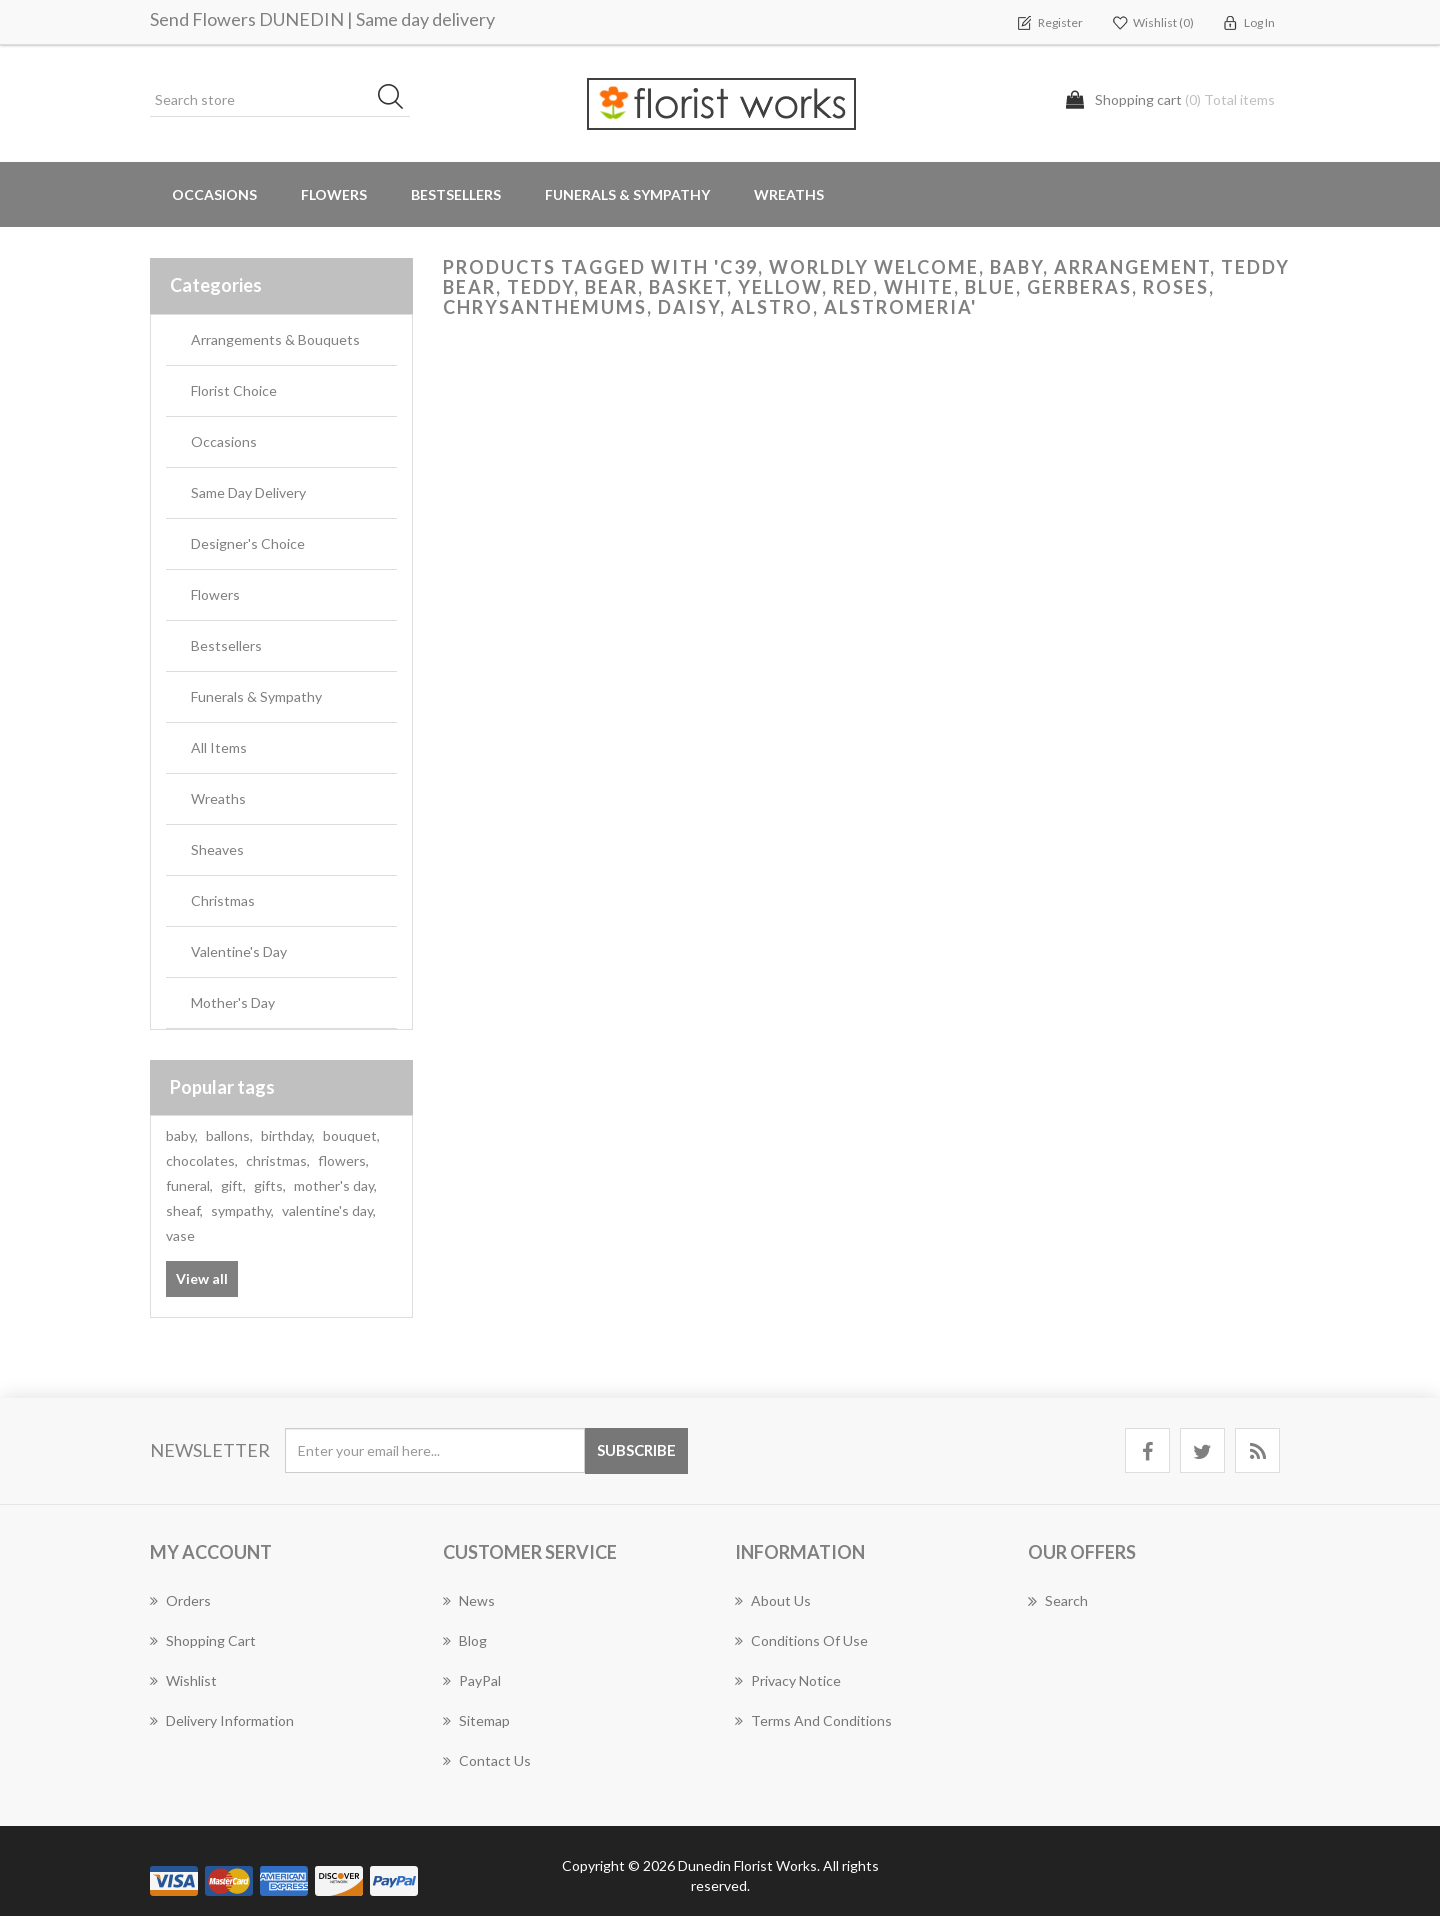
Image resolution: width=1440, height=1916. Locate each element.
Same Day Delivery (248, 492)
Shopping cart (203, 1640)
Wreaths (789, 194)
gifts (270, 1185)
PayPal (472, 1680)
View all (202, 1278)
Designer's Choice (248, 543)
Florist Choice (234, 390)
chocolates (202, 1160)
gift (233, 1185)
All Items (219, 747)
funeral (189, 1185)
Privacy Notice (788, 1680)
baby (182, 1135)
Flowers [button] (334, 194)
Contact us (487, 1760)
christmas (278, 1160)
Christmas (223, 900)
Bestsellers (456, 194)
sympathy (242, 1210)
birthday (288, 1135)
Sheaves (217, 849)
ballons (229, 1135)
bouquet (351, 1135)
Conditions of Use (801, 1640)
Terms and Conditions (813, 1720)
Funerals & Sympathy (627, 194)
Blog (465, 1640)
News (469, 1600)
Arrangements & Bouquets (275, 339)
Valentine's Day (239, 951)
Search (1058, 1601)
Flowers (215, 594)
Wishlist (183, 1680)
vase (180, 1235)
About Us (773, 1600)
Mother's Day (233, 1002)
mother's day (335, 1185)
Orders (180, 1600)
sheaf (184, 1210)
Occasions (224, 441)
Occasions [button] (214, 194)
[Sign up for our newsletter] (435, 1450)
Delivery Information (222, 1720)
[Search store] (280, 100)
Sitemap (476, 1720)
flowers (343, 1160)
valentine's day (329, 1210)
